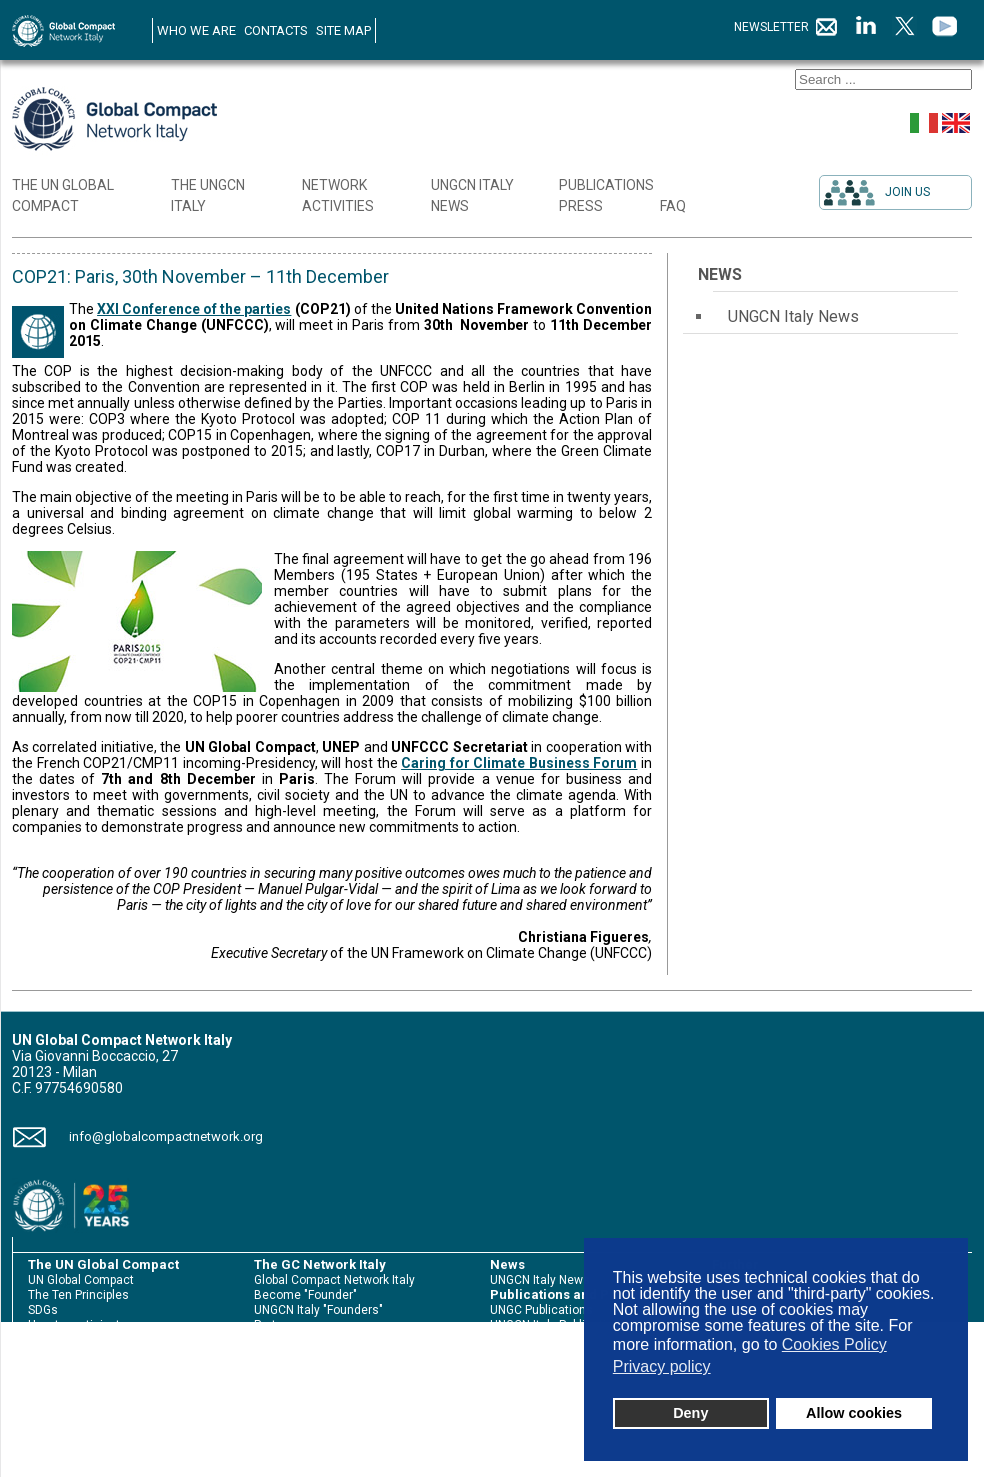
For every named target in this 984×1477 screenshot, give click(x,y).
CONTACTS (276, 30)
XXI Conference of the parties (194, 309)
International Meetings (316, 1370)
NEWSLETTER (786, 27)
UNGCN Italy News (793, 316)
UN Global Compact (81, 1280)
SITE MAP (343, 30)
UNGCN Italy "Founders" (318, 1310)
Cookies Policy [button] (834, 1344)
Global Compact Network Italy (334, 1280)
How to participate (77, 1325)
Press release (528, 1355)
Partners (277, 1325)
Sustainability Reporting (93, 1340)
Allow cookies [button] (854, 1413)
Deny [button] (690, 1413)
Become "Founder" (305, 1295)
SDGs (43, 1310)
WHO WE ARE (196, 30)
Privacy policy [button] (662, 1366)
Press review (525, 1370)
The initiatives (293, 1355)
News (720, 274)
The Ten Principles (78, 1295)
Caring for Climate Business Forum (519, 763)
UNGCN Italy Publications (558, 1325)
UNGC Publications (541, 1310)
